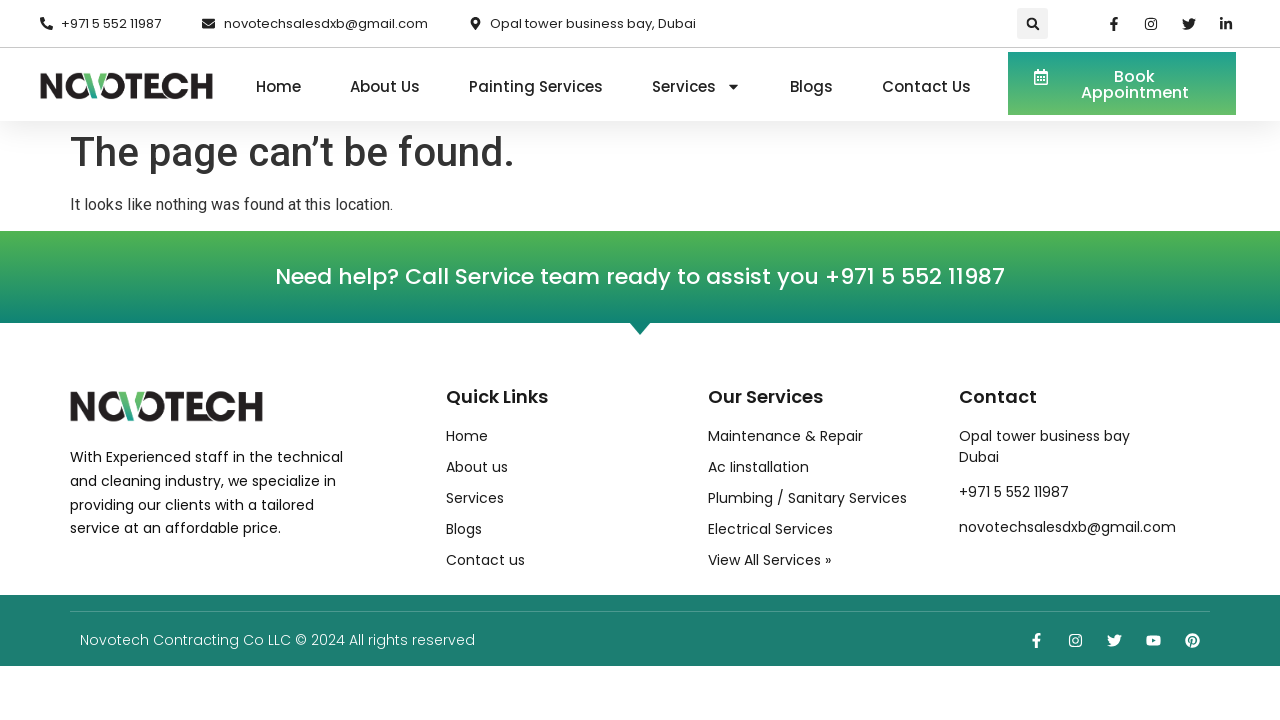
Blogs (811, 86)
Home (278, 86)
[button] (1032, 23)
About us (385, 86)
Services (696, 87)
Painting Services (536, 86)
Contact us (926, 86)
